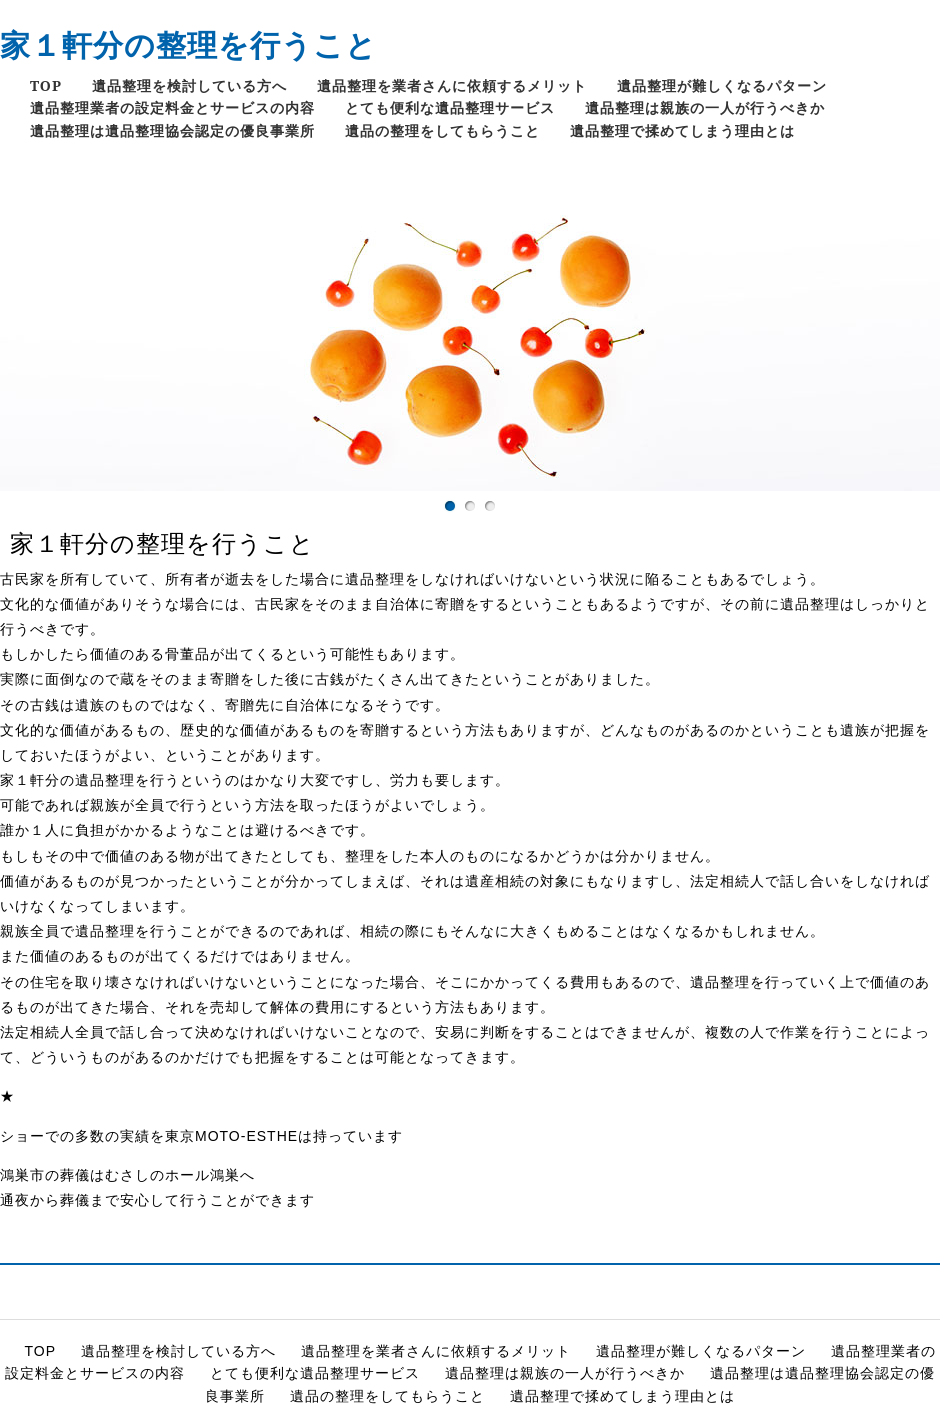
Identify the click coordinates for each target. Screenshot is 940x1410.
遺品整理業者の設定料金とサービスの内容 (172, 107)
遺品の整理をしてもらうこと (442, 130)
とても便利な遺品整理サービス (450, 107)
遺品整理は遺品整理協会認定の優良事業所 (172, 130)
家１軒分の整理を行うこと (188, 44)
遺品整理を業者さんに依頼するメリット (452, 85)
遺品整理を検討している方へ (189, 85)
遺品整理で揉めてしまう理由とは (682, 130)
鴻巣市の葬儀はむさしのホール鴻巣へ (127, 1175)
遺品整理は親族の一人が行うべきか (705, 107)
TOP (46, 85)
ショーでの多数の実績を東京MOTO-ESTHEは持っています (201, 1136)
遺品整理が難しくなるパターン (722, 85)
